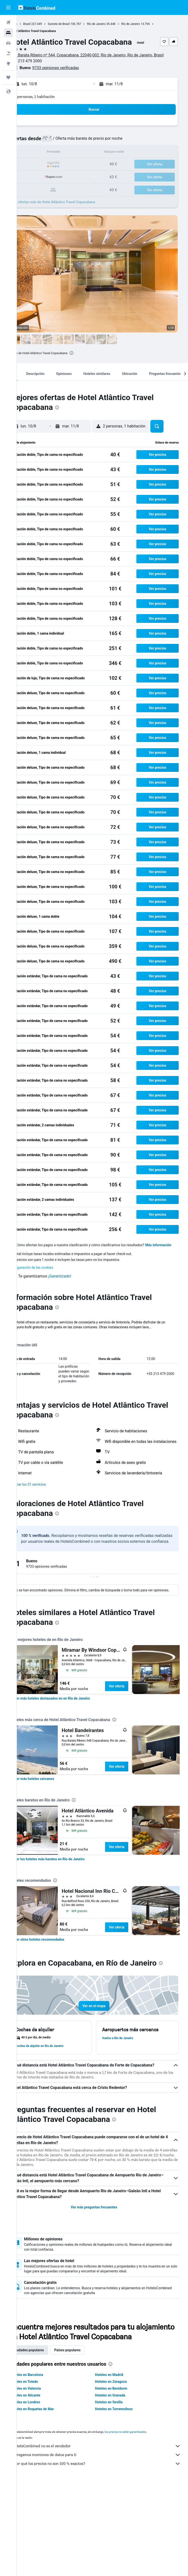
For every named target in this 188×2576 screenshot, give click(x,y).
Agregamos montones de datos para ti (105, 2548)
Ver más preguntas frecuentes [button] (102, 2290)
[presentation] (88, 364)
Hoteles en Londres (42, 2495)
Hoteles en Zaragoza (119, 2474)
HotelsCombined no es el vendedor (105, 2539)
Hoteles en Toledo (41, 2474)
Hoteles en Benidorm (120, 2481)
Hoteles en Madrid (118, 2468)
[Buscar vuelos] (8, 22)
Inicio (30, 24)
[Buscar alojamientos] (8, 33)
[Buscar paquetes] (8, 53)
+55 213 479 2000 (43, 72)
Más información (44, 1295)
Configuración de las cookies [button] (48, 1317)
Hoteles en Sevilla (117, 2495)
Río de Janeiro (113, 24)
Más (29, 1382)
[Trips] (8, 77)
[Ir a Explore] (8, 63)
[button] (8, 7)
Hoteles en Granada (119, 2488)
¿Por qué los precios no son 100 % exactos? (105, 2556)
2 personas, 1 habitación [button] (51, 108)
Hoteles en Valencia (42, 2481)
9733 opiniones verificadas (72, 79)
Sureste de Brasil (76, 24)
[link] (69, 1770)
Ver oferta (133, 1758)
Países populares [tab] (84, 2443)
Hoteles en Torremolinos (122, 2502)
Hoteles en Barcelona (43, 2468)
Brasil (43, 24)
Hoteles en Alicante (42, 2488)
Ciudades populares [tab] (45, 2443)
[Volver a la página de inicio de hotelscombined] (37, 7)
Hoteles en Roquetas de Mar (49, 2502)
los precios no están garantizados (142, 2524)
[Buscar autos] (8, 43)
